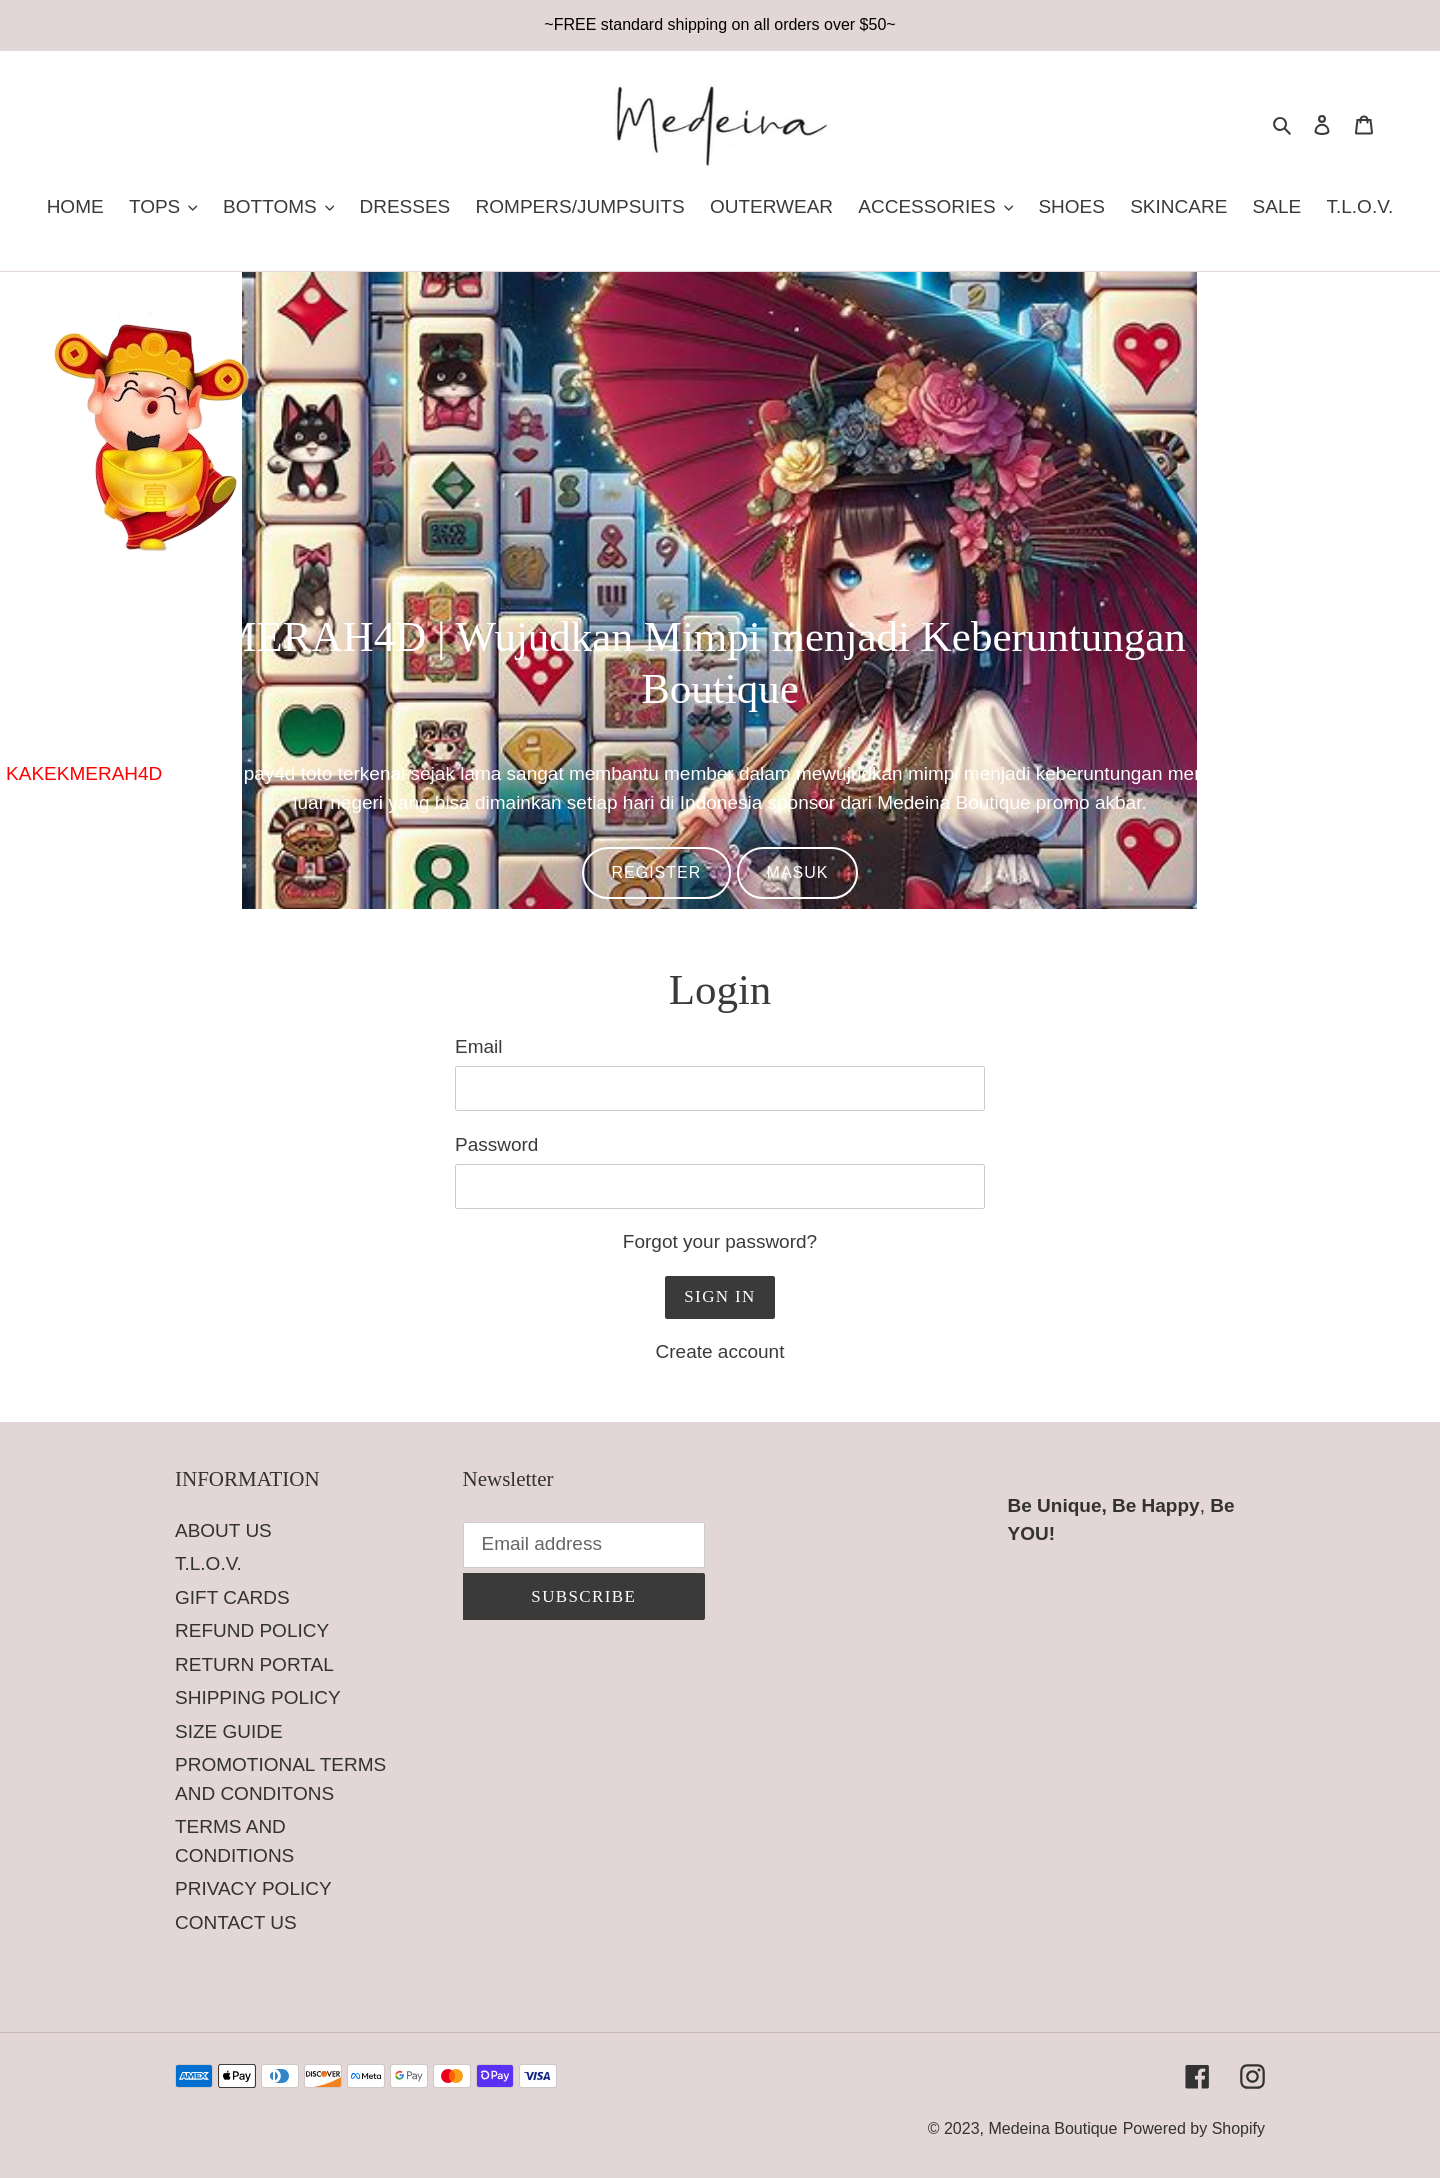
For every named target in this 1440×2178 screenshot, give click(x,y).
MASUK (798, 872)
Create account (720, 1351)
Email (479, 1046)
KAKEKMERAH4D (84, 773)
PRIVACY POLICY (253, 1888)
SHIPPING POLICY (258, 1697)
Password (496, 1144)
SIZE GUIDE (229, 1731)
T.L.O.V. (208, 1563)
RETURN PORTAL (254, 1664)
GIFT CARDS (232, 1597)
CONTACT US (236, 1922)
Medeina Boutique (1052, 2128)
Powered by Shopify (1194, 2128)
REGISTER (657, 872)
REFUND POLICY (252, 1630)
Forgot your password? (720, 1241)
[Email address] (584, 1545)
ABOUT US (223, 1530)
